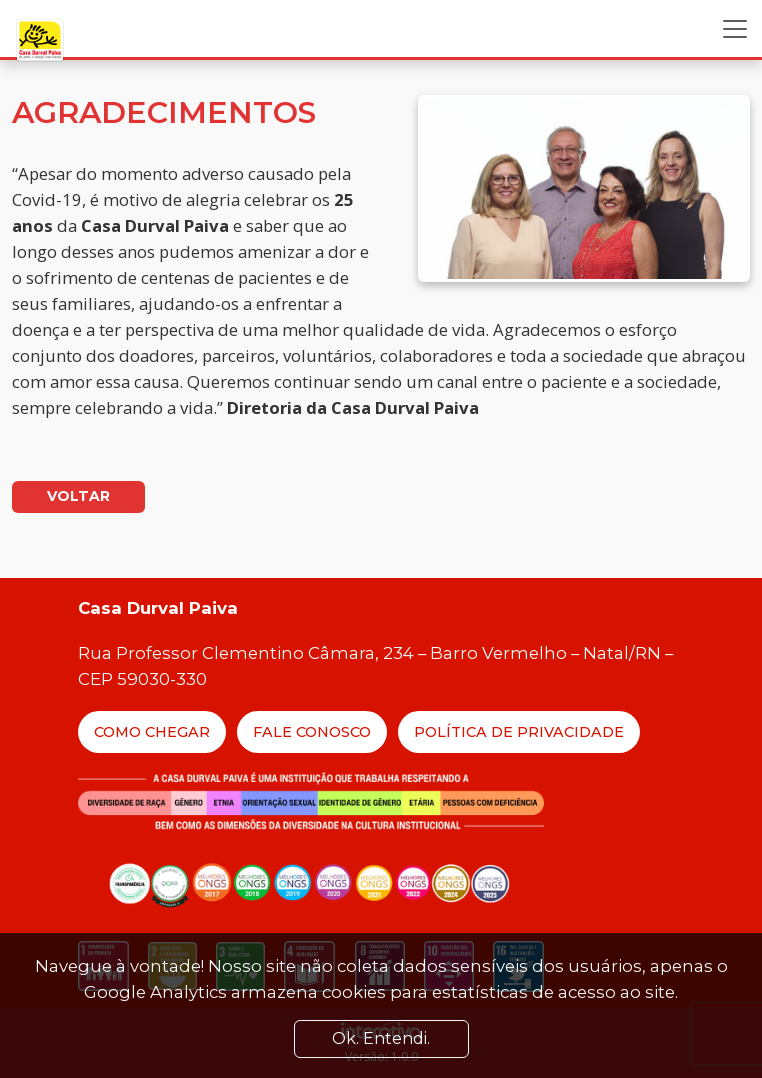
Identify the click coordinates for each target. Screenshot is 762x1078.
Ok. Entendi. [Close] (381, 1038)
